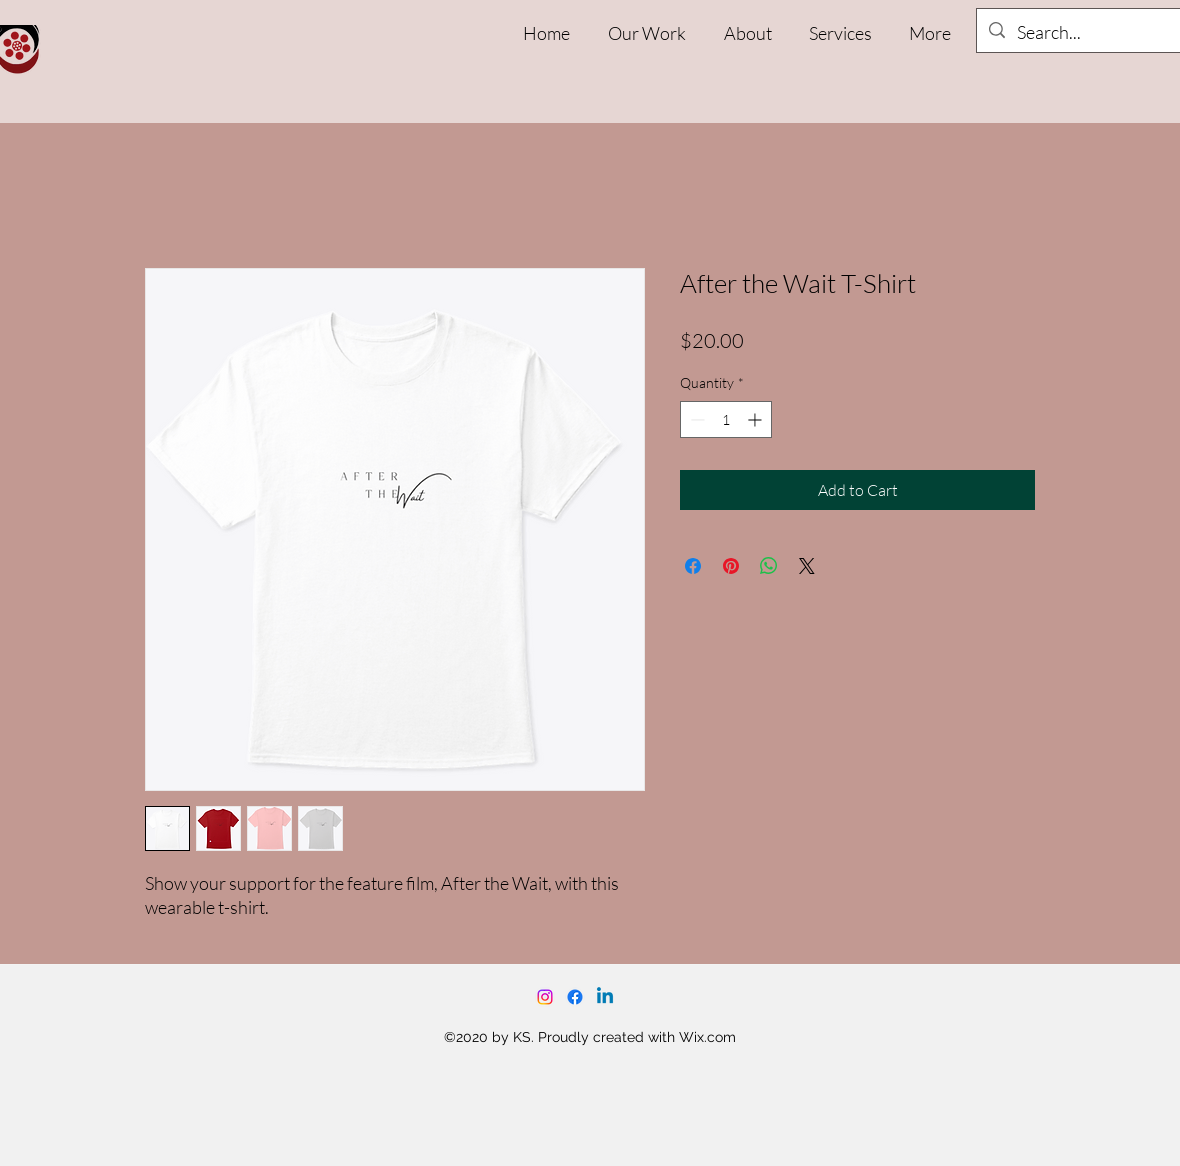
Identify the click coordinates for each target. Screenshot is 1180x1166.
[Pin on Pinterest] (731, 566)
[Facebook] (575, 997)
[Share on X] (807, 566)
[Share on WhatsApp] (769, 566)
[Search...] (1095, 33)
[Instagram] (545, 997)
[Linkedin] (605, 997)
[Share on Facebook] (693, 566)
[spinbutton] (726, 419)
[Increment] (756, 419)
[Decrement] (695, 419)
